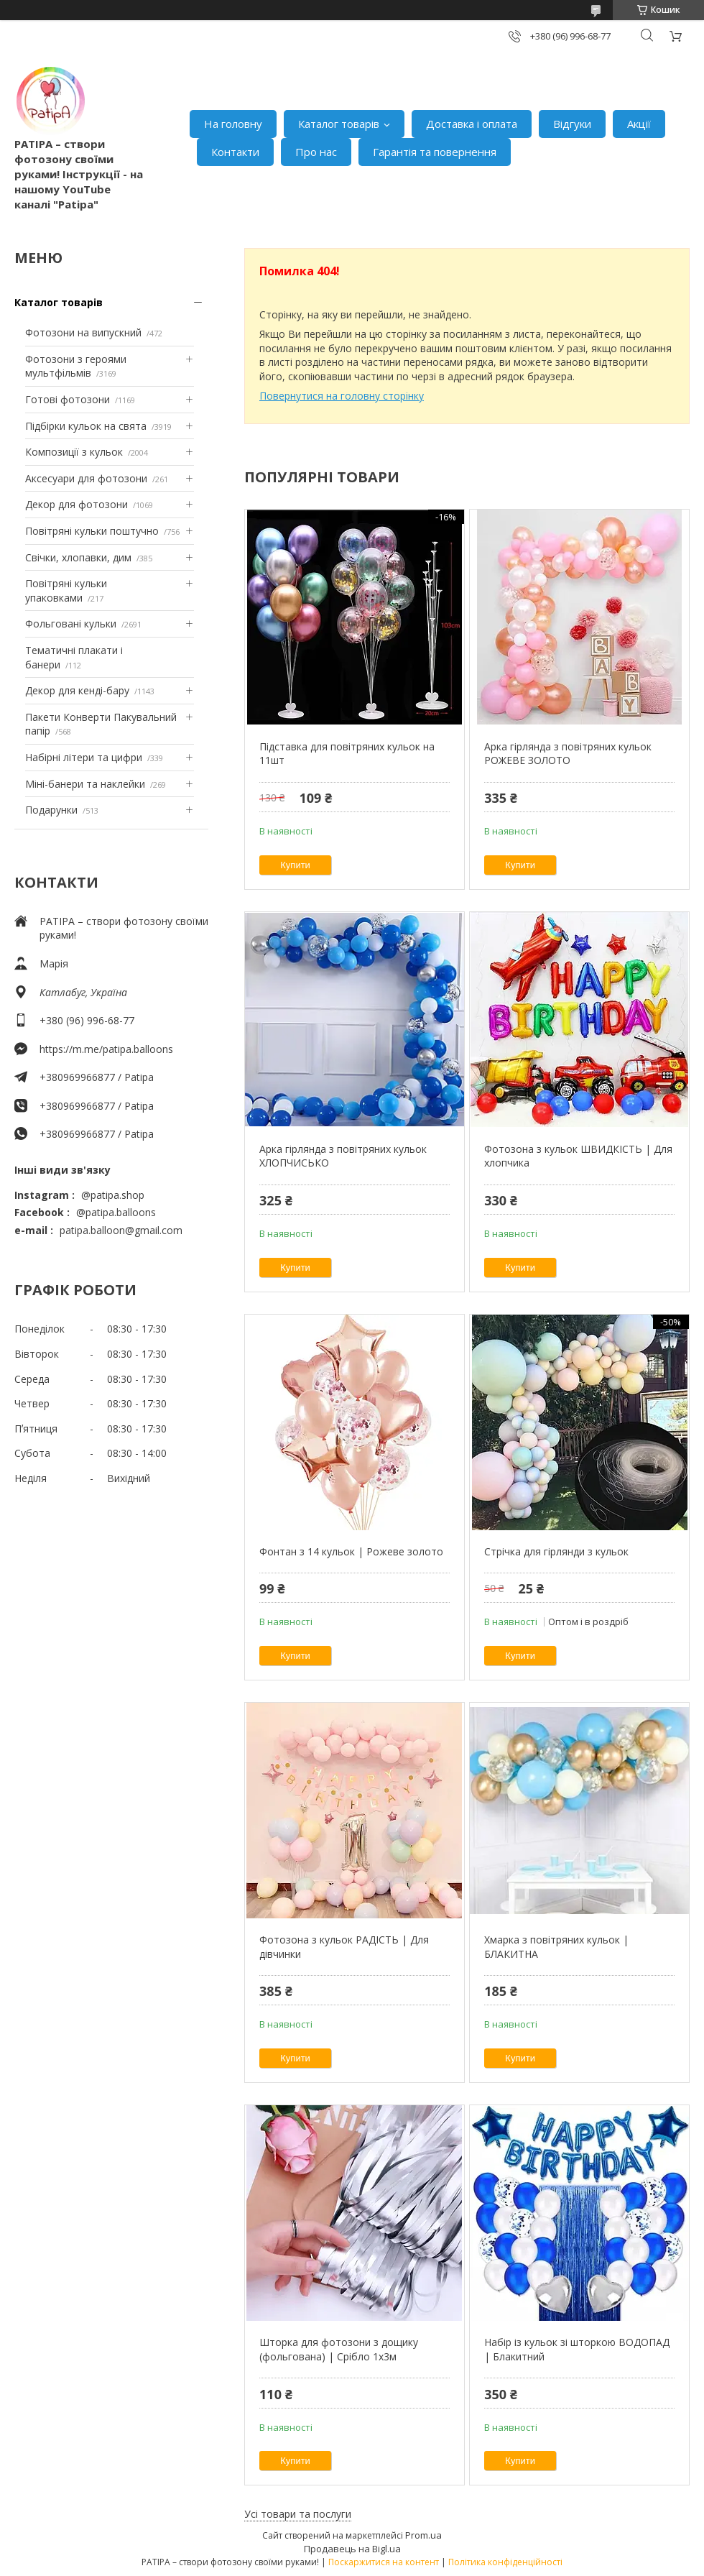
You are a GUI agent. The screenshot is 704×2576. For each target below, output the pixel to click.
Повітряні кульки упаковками (66, 590)
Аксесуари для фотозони (86, 478)
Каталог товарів (338, 123)
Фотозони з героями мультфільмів (75, 366)
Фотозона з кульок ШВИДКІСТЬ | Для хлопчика (578, 1156)
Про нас (316, 151)
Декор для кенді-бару (77, 690)
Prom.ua (423, 2535)
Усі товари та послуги (297, 2514)
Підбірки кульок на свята (86, 426)
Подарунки (51, 809)
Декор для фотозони (76, 504)
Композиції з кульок (74, 452)
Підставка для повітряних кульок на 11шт (347, 754)
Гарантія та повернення (434, 151)
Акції (639, 123)
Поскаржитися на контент (383, 2562)
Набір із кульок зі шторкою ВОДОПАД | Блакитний (577, 2349)
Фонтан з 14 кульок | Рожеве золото (351, 1551)
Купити (295, 865)
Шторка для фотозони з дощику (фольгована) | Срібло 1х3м (338, 2349)
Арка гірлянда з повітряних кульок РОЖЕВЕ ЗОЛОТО (568, 754)
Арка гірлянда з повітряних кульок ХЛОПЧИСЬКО (343, 1156)
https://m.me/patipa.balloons (106, 1049)
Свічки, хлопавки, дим (78, 557)
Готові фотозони (67, 399)
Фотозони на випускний (83, 332)
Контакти (235, 151)
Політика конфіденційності (505, 2562)
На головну (233, 123)
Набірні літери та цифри (83, 757)
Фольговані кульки (70, 623)
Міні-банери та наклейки (85, 784)
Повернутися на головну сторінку (341, 395)
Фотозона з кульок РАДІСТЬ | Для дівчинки (344, 1947)
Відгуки (572, 123)
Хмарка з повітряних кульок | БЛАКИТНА (556, 1947)
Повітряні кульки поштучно (92, 531)
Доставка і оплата (471, 123)
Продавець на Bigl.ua (352, 2548)
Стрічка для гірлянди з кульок (556, 1551)
